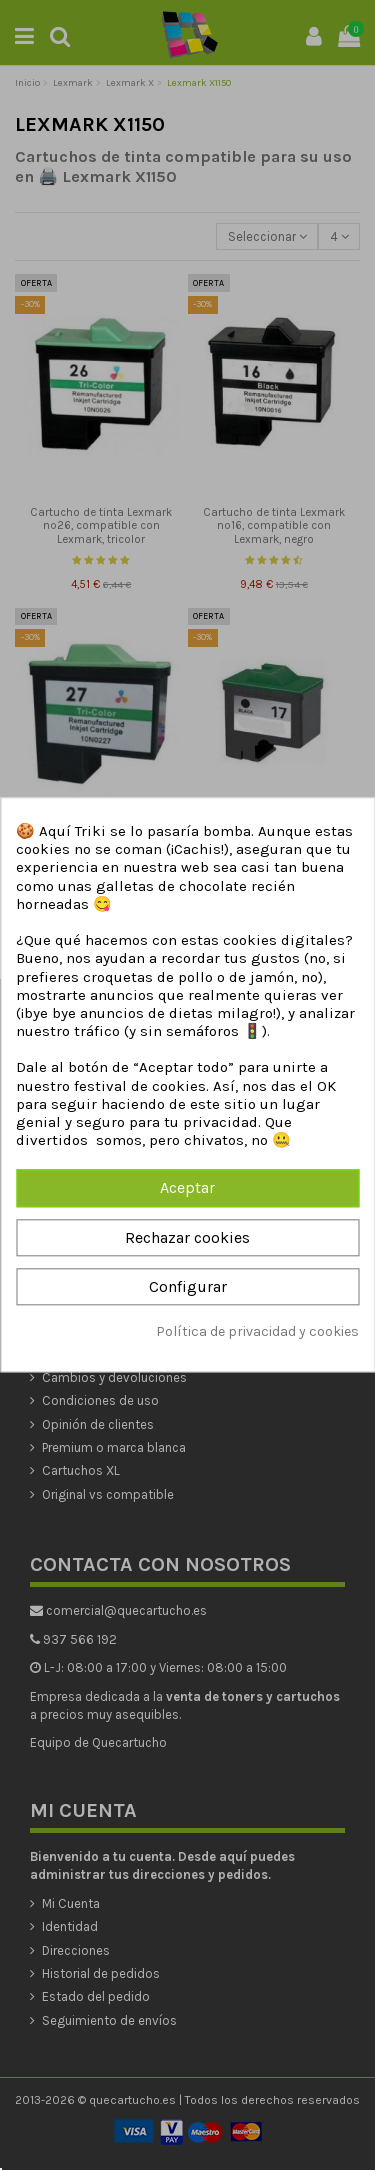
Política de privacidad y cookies (257, 1331)
